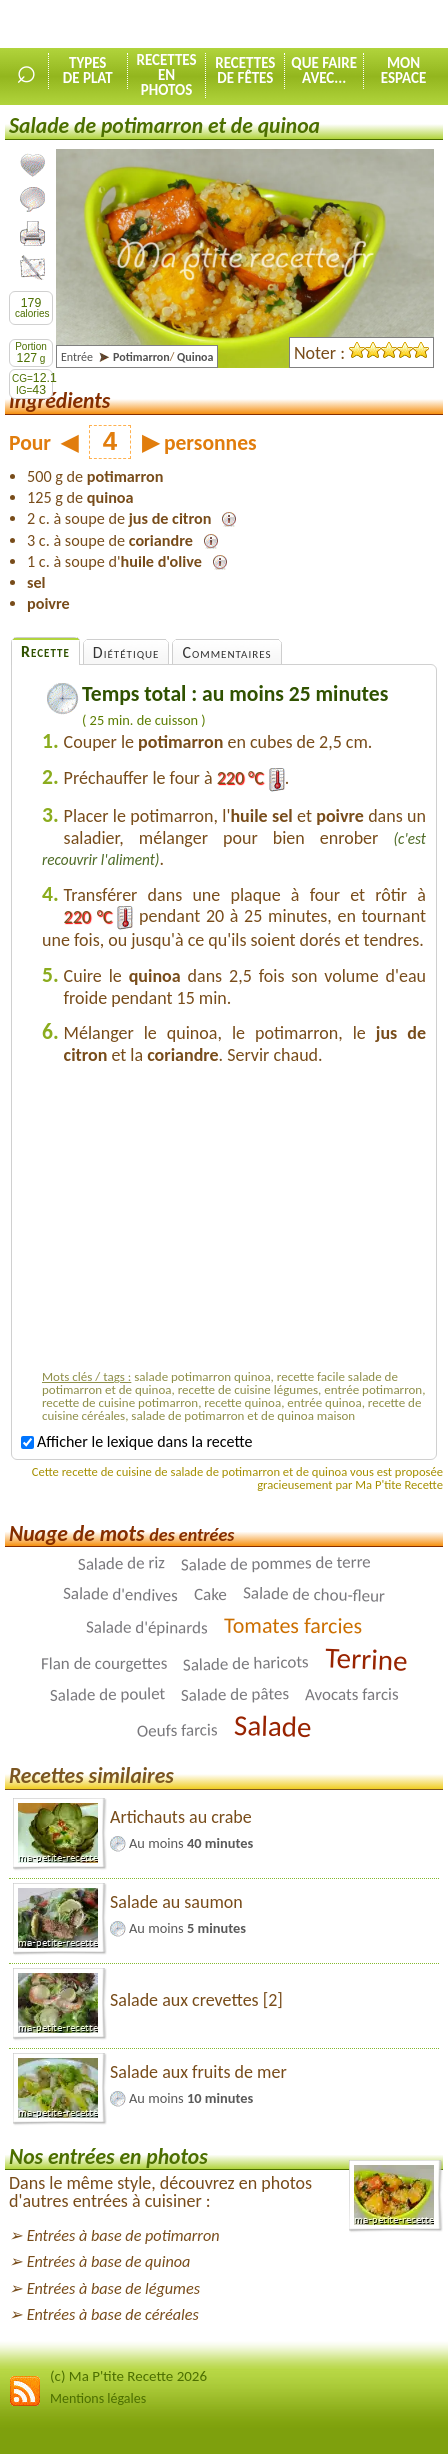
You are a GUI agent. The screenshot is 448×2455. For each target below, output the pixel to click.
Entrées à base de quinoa (109, 2261)
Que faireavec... (324, 70)
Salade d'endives (120, 1594)
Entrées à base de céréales (113, 2314)
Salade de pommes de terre (275, 1563)
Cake (210, 1594)
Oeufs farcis (177, 1730)
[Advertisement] (234, 1222)
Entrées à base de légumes (113, 2288)
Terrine (366, 1659)
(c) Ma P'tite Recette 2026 (128, 2376)
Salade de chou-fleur (314, 1594)
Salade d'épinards (147, 1628)
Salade (272, 1726)
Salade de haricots (246, 1663)
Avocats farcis (352, 1694)
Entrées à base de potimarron (123, 2235)
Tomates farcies (293, 1626)
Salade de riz (120, 1563)
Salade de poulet (107, 1694)
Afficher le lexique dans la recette (136, 1441)
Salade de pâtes (235, 1694)
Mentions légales (98, 2398)
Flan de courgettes (104, 1663)
